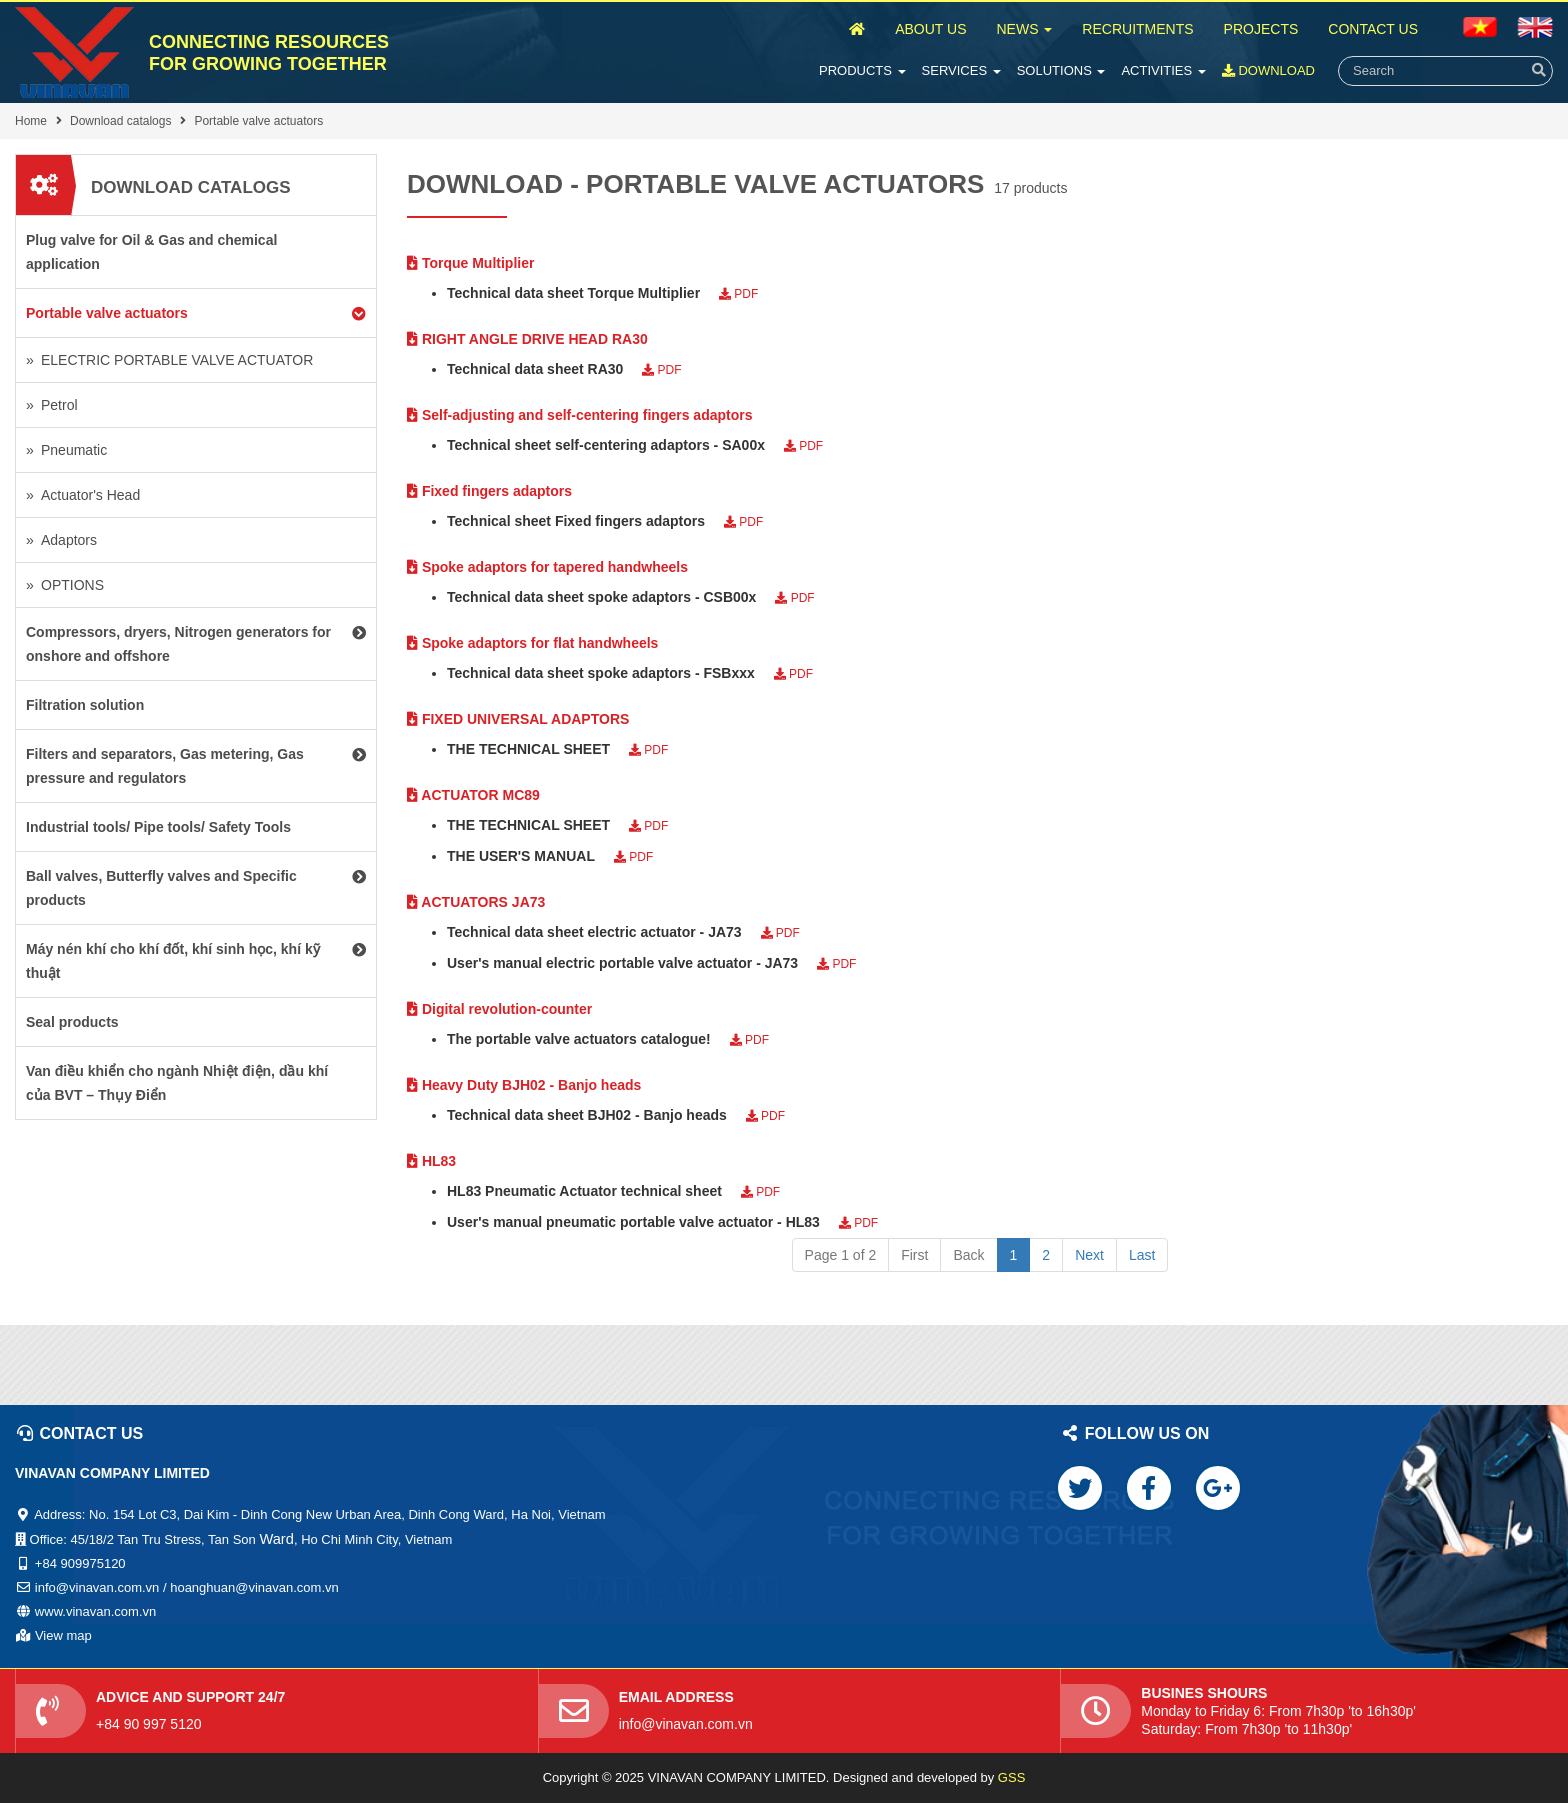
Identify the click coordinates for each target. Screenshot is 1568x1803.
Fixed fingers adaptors (489, 491)
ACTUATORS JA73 (476, 902)
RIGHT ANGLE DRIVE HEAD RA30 (527, 339)
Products (862, 70)
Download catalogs (120, 121)
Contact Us (1373, 29)
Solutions (1061, 70)
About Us (930, 29)
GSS (1011, 1777)
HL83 (431, 1161)
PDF (738, 294)
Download (1268, 70)
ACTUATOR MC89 (473, 795)
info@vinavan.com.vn (686, 1724)
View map (63, 1635)
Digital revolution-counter (499, 1009)
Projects (1261, 29)
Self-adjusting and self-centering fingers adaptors (580, 415)
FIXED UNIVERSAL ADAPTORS (518, 719)
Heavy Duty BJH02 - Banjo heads (524, 1085)
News (1024, 29)
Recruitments (1137, 29)
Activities (1163, 70)
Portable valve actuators (258, 121)
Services (961, 70)
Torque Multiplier (470, 263)
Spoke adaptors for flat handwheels (532, 643)
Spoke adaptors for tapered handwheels (547, 567)
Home (31, 121)
